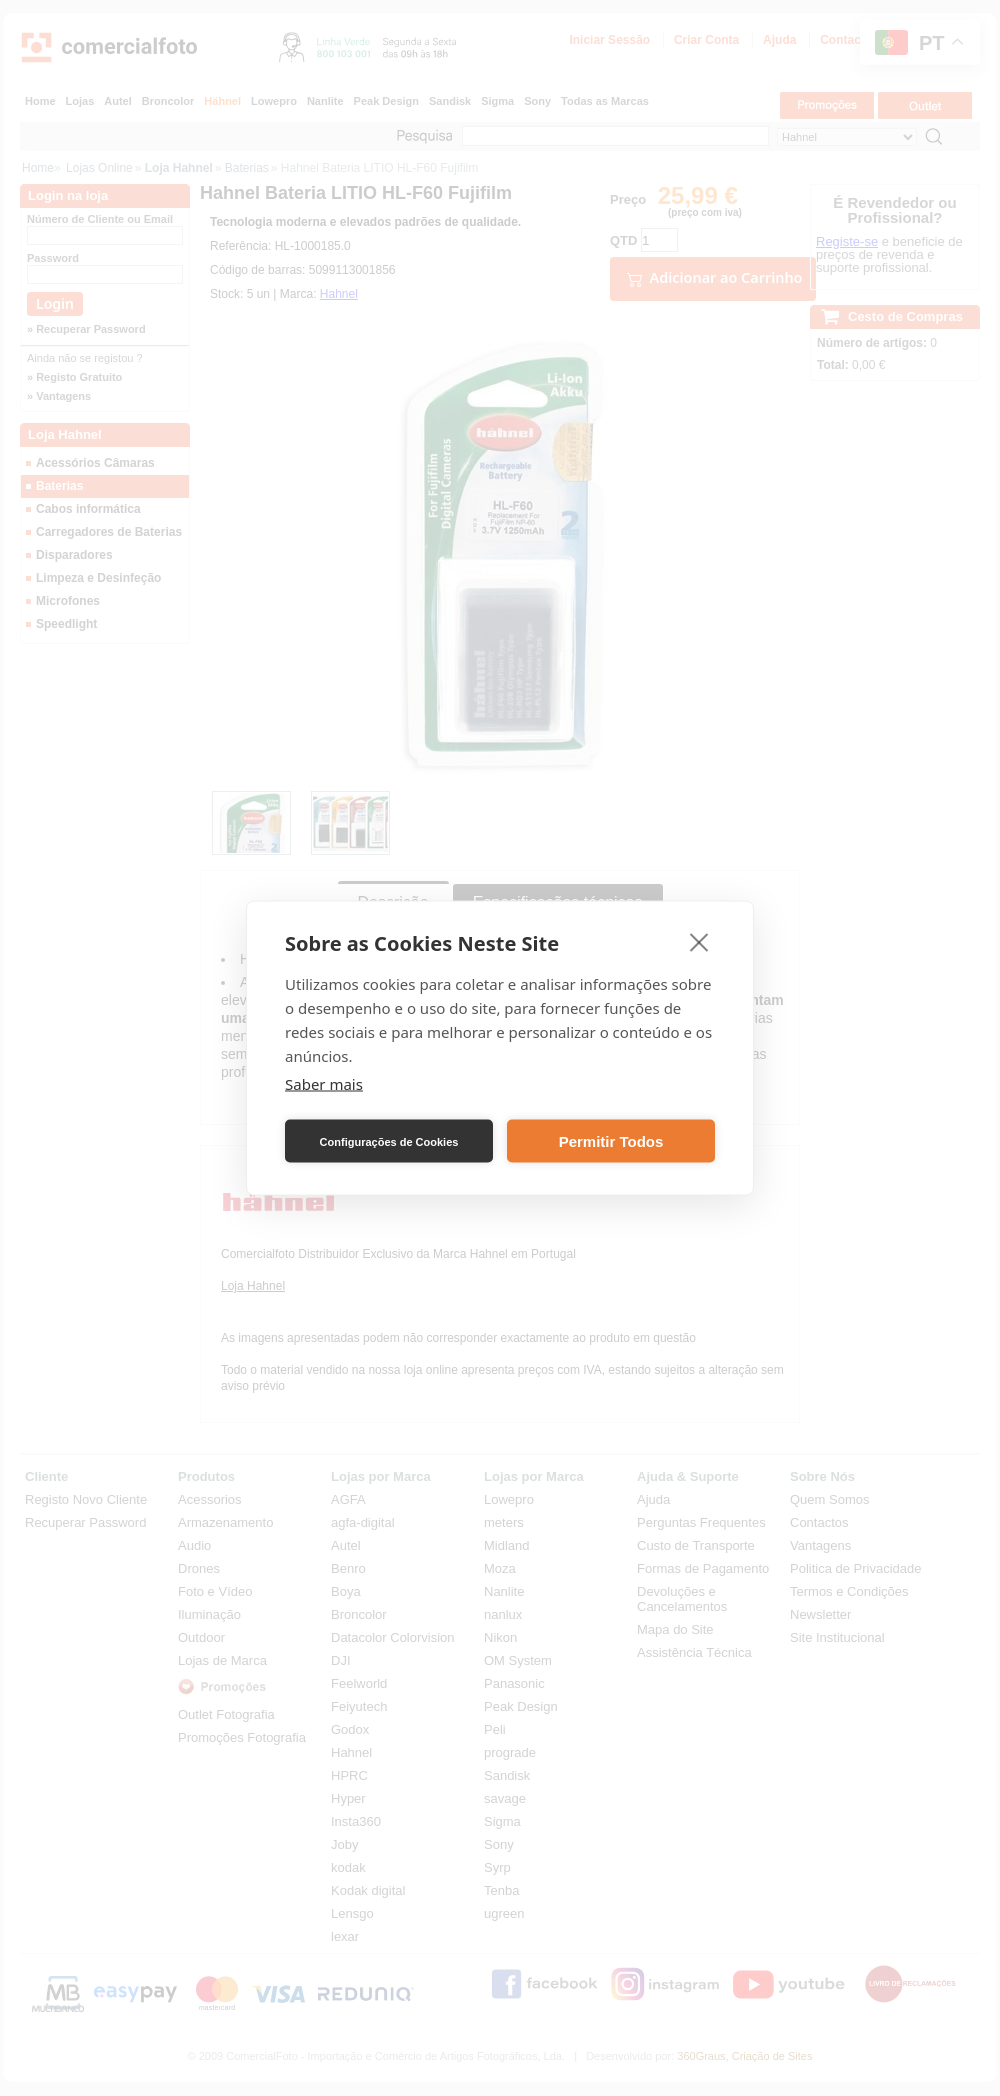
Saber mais (324, 1084)
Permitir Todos (611, 1140)
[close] (699, 942)
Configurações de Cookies (389, 1141)
